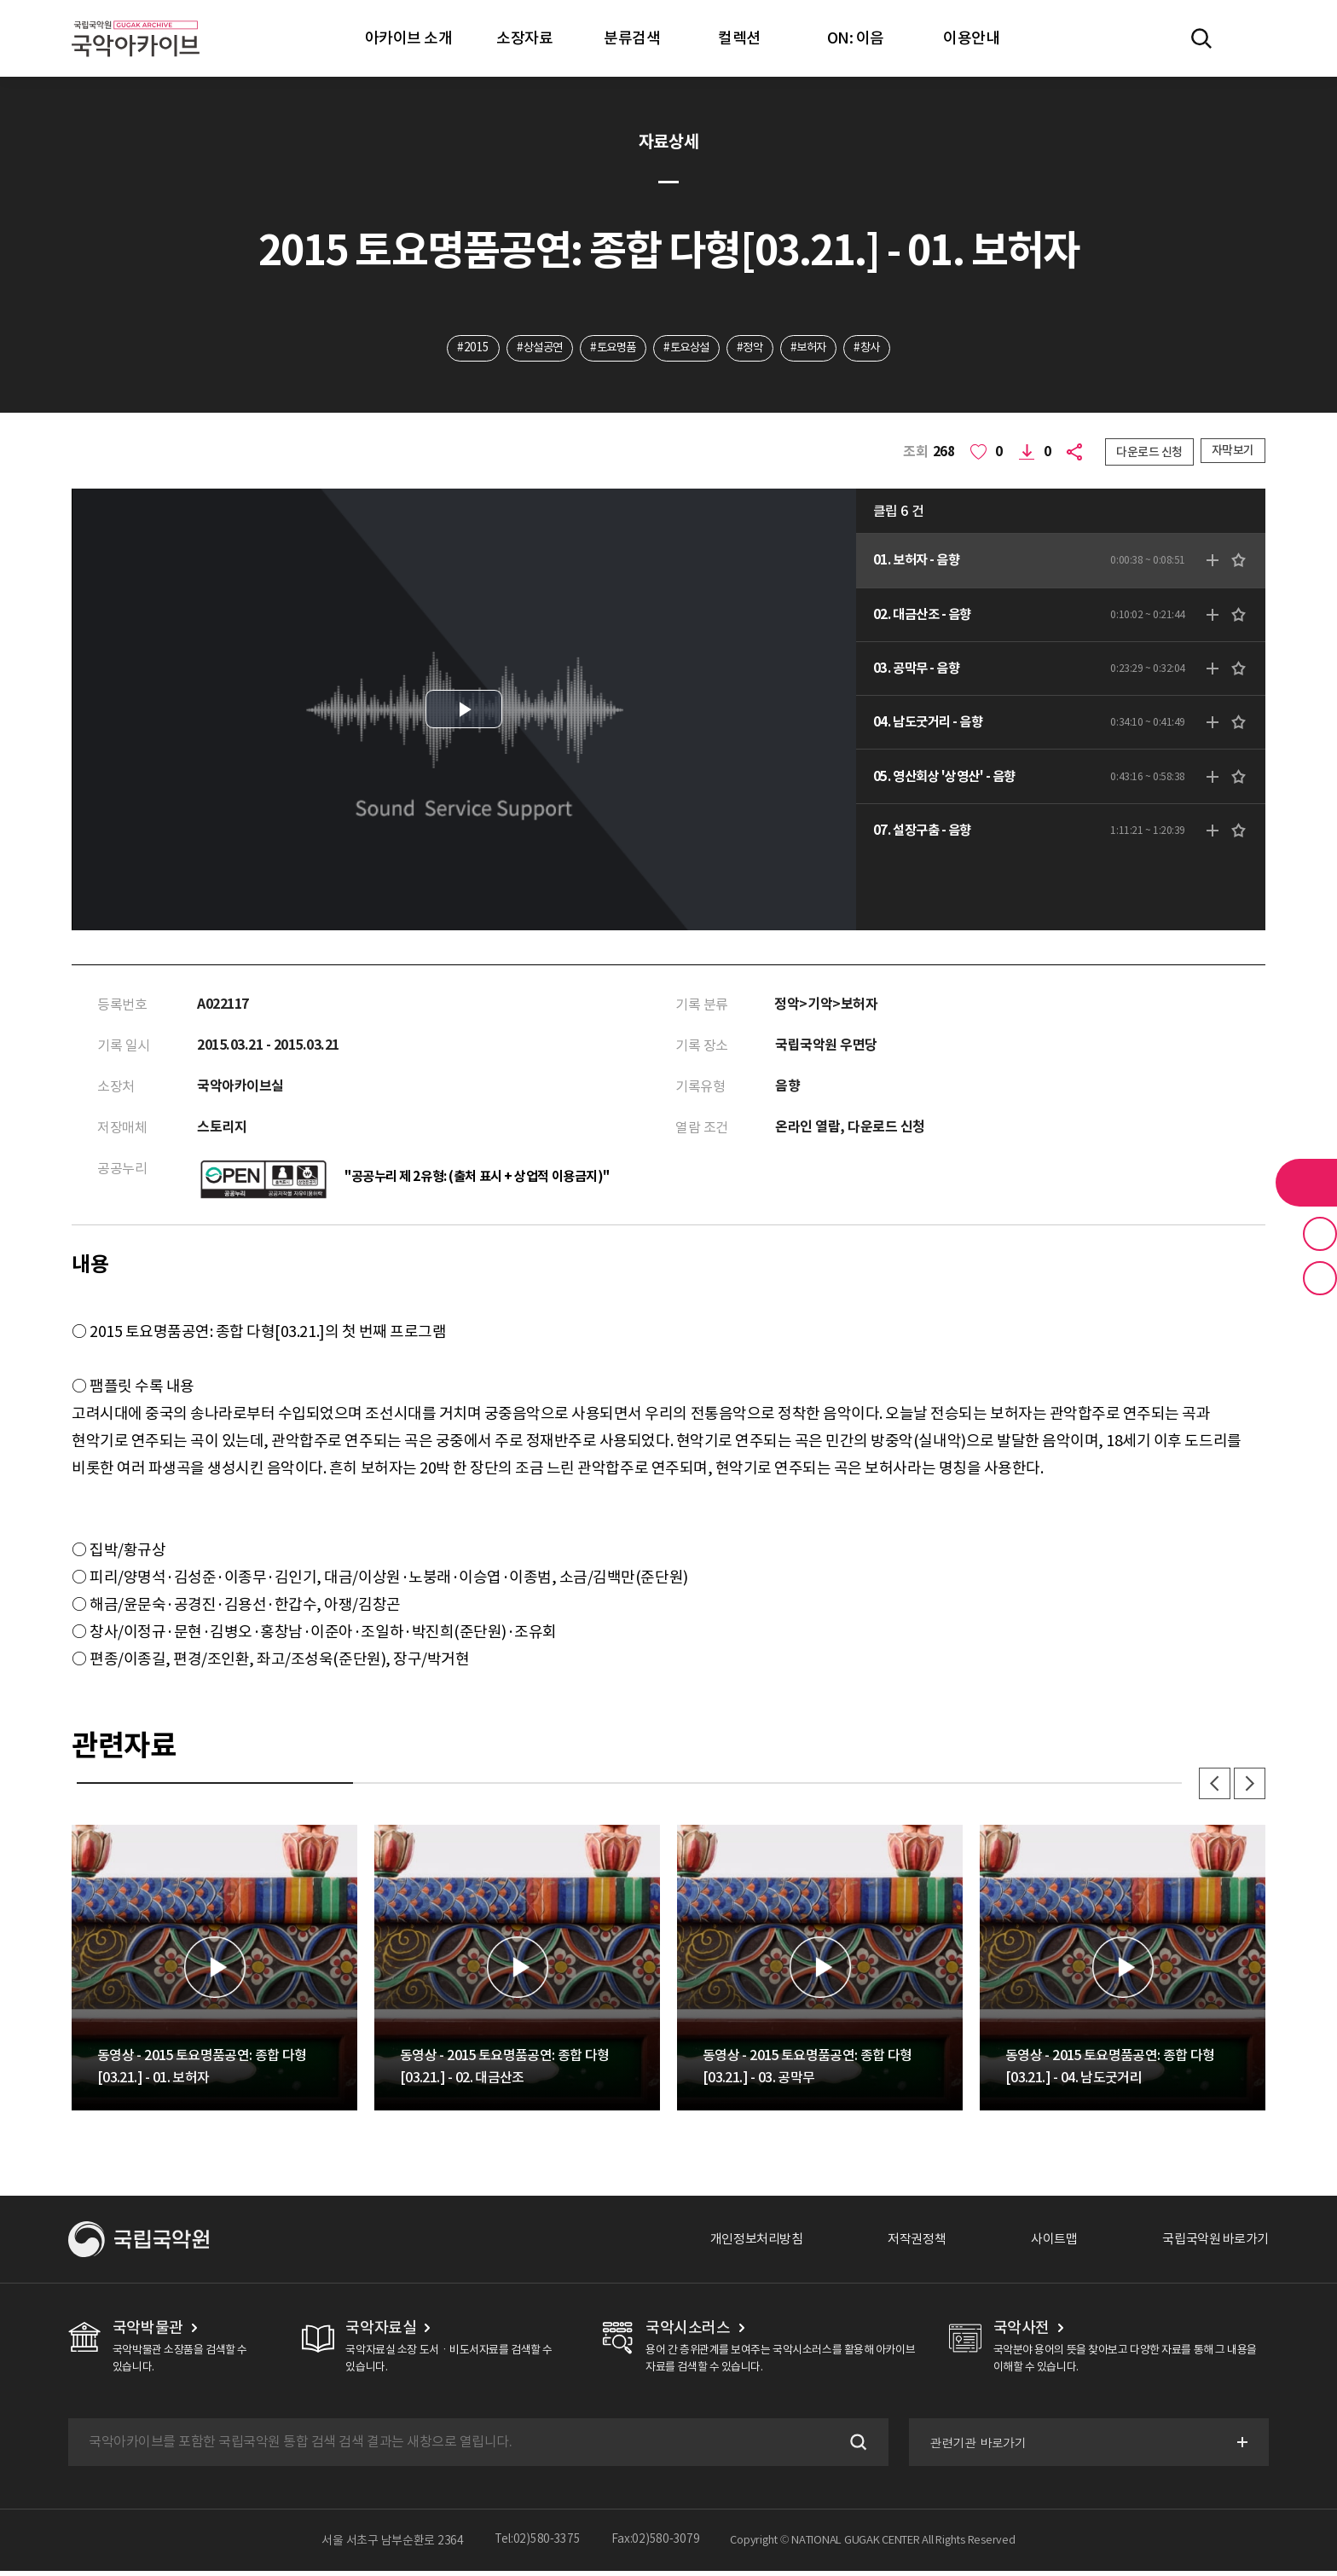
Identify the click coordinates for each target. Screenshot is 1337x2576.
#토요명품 (609, 348)
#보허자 (816, 348)
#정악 (754, 348)
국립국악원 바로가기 (1212, 2244)
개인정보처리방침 (737, 2244)
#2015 (461, 348)
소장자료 (524, 38)
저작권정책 (903, 2244)
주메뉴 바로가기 (0, 0)
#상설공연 (530, 348)
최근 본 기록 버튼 (1320, 1278)
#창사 (879, 348)
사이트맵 (1044, 2244)
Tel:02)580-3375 (538, 2545)
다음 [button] (1248, 1787)
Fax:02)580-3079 (655, 2545)
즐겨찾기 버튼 (1320, 1234)
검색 (854, 2447)
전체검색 (1201, 38)
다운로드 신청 (1149, 452)
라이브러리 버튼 (1306, 1183)
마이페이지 (1251, 38)
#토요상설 (687, 348)
